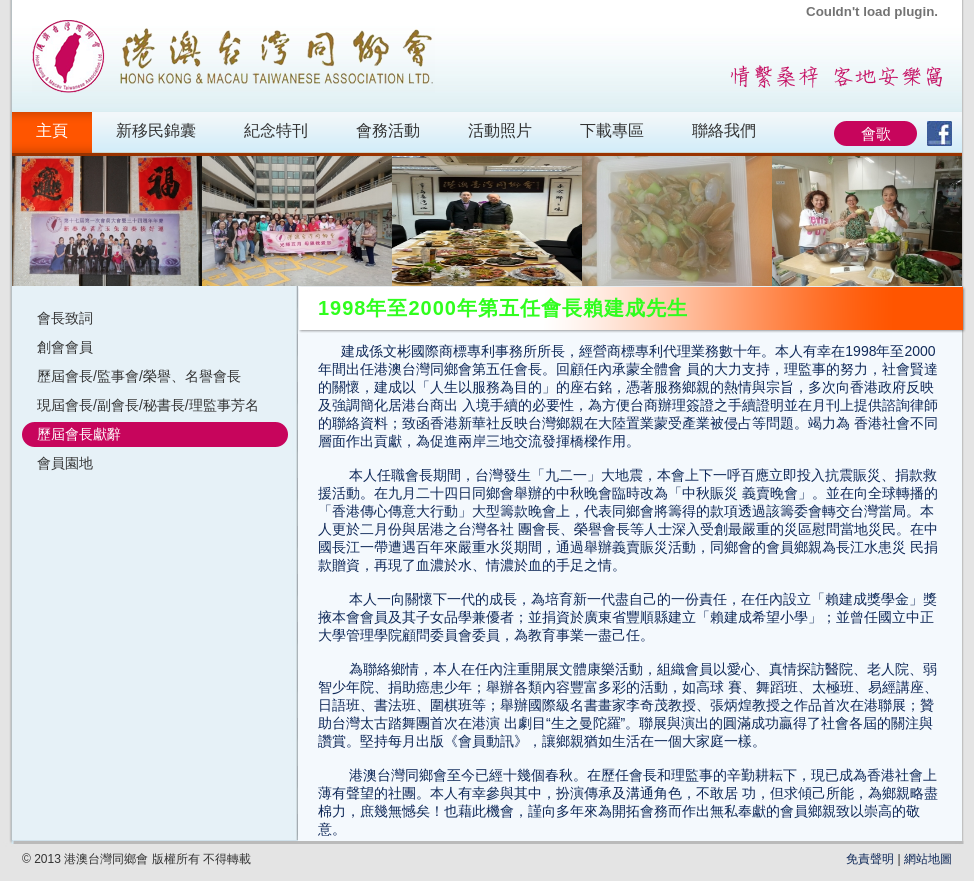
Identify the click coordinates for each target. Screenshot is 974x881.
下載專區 (612, 130)
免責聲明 (870, 859)
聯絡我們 (724, 130)
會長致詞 (65, 318)
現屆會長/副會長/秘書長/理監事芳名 (148, 405)
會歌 (876, 133)
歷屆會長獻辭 (79, 434)
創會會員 (65, 347)
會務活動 (388, 130)
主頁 (52, 130)
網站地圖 (928, 859)
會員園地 (65, 463)
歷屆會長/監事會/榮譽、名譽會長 (139, 376)
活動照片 (500, 130)
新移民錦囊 (156, 130)
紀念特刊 (276, 130)
